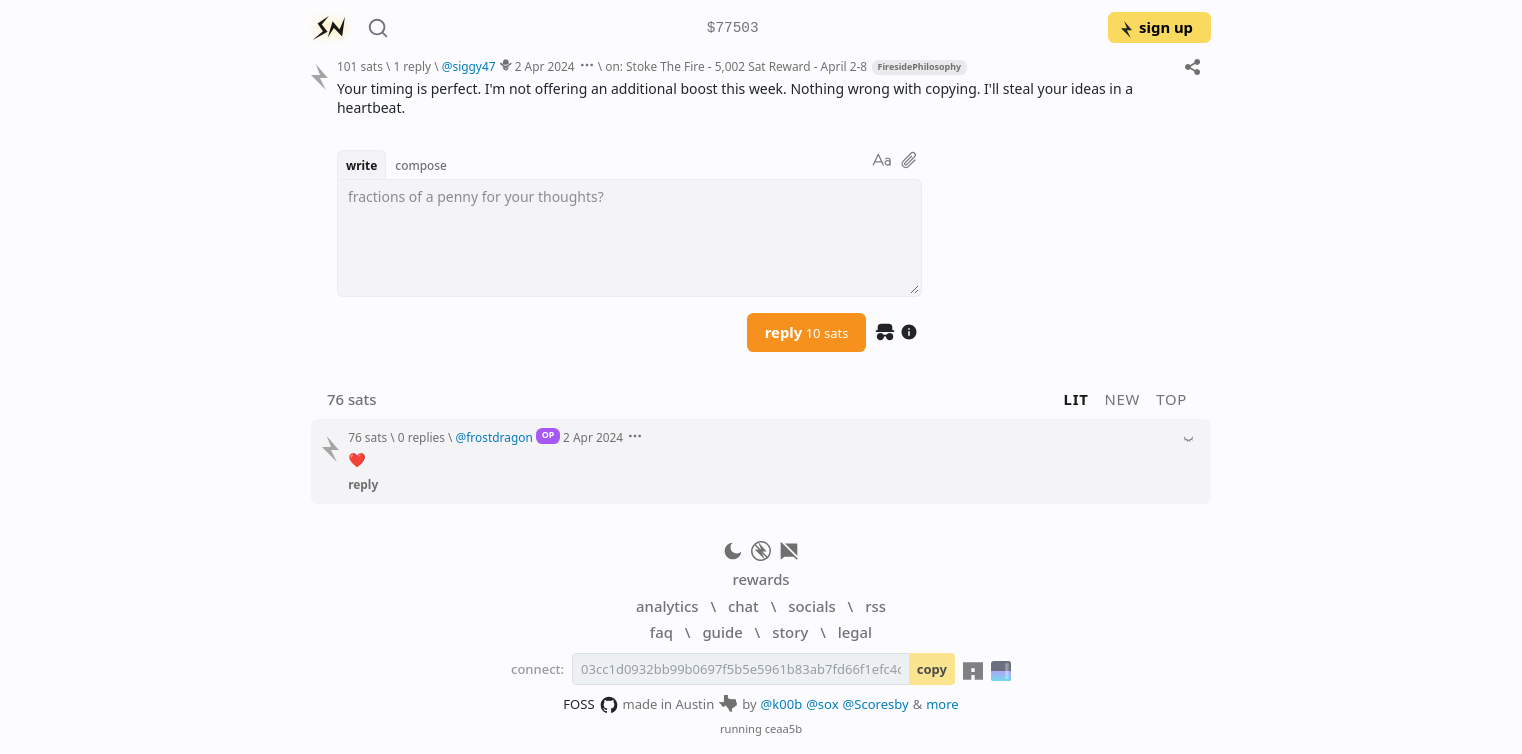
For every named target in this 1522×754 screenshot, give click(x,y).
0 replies (421, 437)
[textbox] (629, 238)
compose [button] (421, 165)
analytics (667, 606)
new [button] (1123, 399)
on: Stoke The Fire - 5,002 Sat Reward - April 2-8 (736, 66)
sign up (1155, 27)
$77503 (733, 28)
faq (661, 632)
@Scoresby (876, 704)
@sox (822, 704)
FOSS (590, 705)
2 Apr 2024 (545, 66)
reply (807, 332)
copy (932, 669)
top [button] (1171, 399)
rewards (760, 579)
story (790, 632)
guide (722, 632)
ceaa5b (783, 728)
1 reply (412, 66)
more (942, 704)
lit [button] (1076, 399)
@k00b (782, 704)
